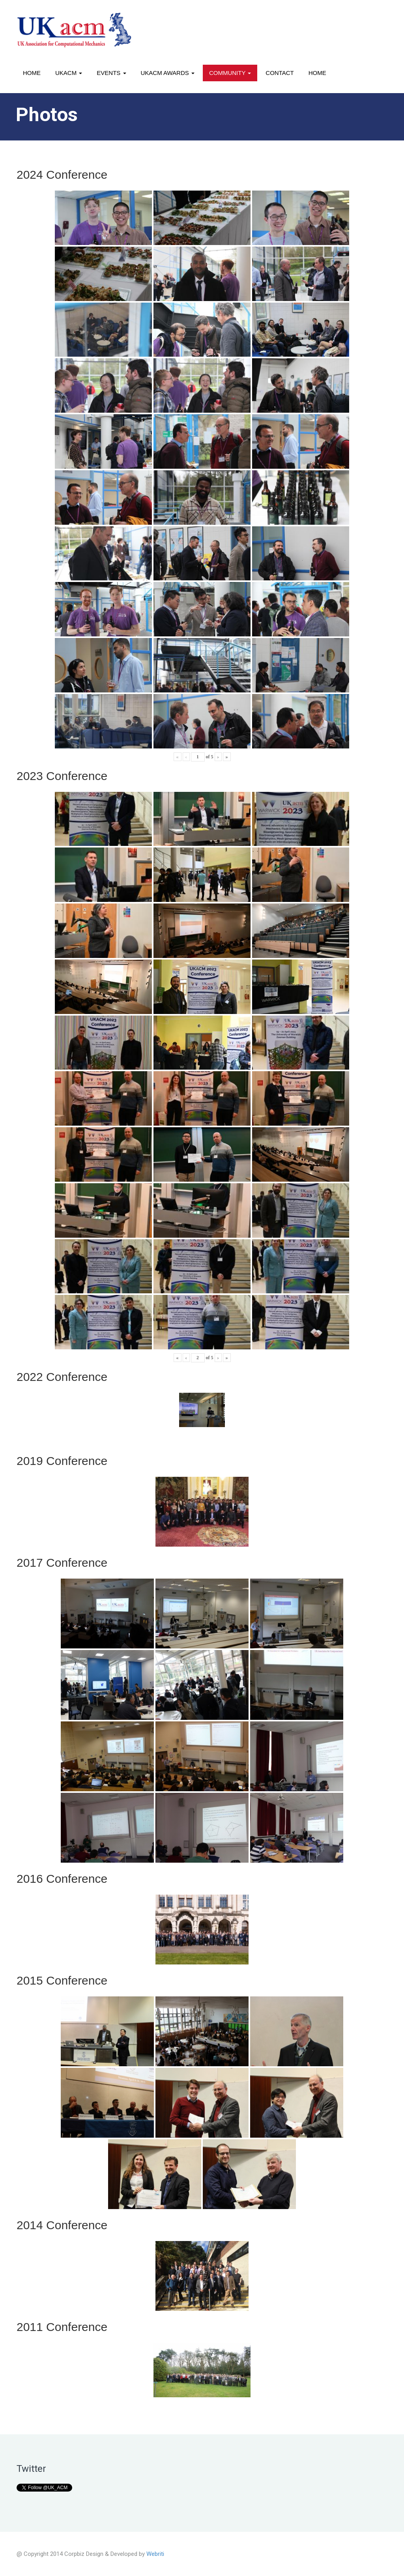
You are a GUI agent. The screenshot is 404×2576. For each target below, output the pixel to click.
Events (111, 72)
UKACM (68, 72)
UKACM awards (168, 72)
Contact (280, 72)
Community (230, 72)
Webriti (155, 2553)
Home (32, 72)
